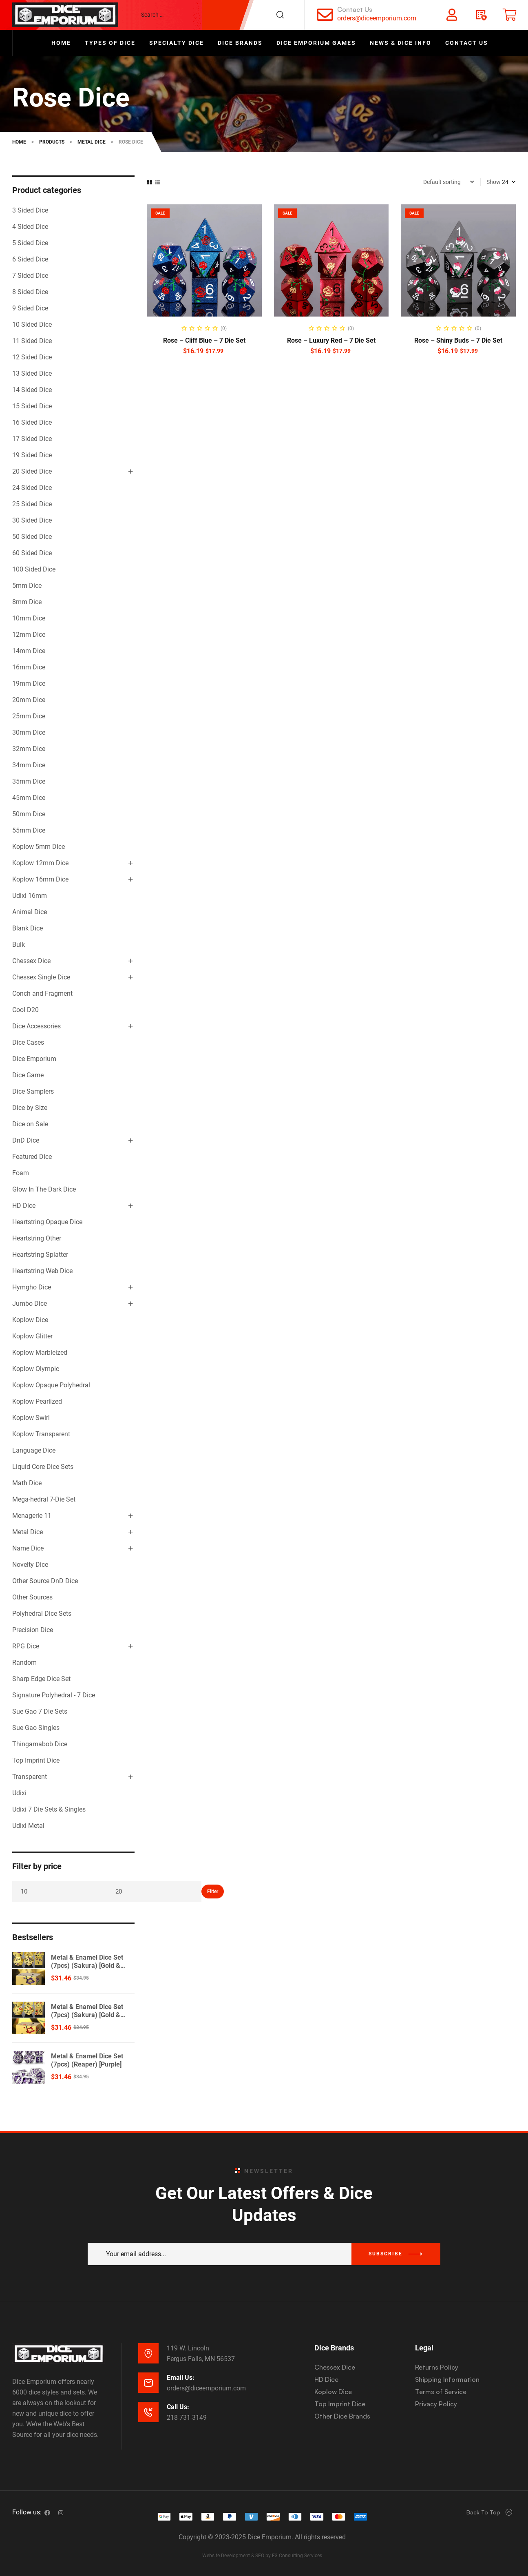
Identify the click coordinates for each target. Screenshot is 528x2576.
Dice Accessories (36, 1026)
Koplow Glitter (32, 1336)
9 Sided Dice (30, 308)
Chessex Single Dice (41, 977)
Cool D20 (25, 1010)
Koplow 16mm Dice (40, 879)
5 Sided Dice (30, 243)
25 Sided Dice (32, 504)
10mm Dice (28, 618)
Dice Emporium (34, 1059)
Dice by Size (29, 1108)
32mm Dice (28, 749)
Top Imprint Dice (36, 1760)
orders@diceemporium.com (376, 18)
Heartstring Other (36, 1238)
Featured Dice (32, 1157)
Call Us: (178, 2407)
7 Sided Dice (30, 275)
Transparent (29, 1777)
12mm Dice (28, 634)
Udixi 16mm (29, 895)
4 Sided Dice (30, 226)
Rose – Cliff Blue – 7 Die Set (204, 340)
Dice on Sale (30, 1124)
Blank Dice (27, 928)
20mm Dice (28, 700)
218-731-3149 (187, 2417)
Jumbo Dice (29, 1303)
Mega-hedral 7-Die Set (43, 1499)
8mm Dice (27, 602)
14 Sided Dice (32, 390)
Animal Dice (29, 912)
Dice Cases (28, 1042)
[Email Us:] (148, 2382)
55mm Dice (28, 830)
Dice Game (28, 1075)
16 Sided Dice (32, 422)
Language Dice (33, 1450)
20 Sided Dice (32, 471)
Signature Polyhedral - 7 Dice (53, 1695)
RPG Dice (25, 1646)
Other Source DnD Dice (45, 1581)
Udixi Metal (28, 1826)
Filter (212, 1891)
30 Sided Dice (32, 520)
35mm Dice (28, 781)
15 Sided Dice (32, 406)
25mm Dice (28, 716)
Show (493, 182)
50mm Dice (28, 814)
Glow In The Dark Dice (44, 1189)
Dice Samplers (33, 1091)
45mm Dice (28, 798)
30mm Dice (28, 732)
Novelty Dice (30, 1564)
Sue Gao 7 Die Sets (39, 1711)
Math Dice (27, 1483)
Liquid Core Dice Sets (42, 1467)
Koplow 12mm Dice (40, 863)
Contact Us (354, 9)
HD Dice (23, 1205)
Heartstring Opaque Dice (47, 1222)
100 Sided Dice (33, 569)
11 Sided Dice (32, 341)
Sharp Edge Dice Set (41, 1679)
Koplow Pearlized (37, 1401)
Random (24, 1662)
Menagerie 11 (31, 1515)
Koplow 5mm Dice (38, 847)
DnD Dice (25, 1140)
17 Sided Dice (32, 439)
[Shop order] (448, 181)
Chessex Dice (31, 961)
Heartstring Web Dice (42, 1271)
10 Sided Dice (32, 324)
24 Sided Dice (32, 488)
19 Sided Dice (32, 455)
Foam (20, 1173)
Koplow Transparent (41, 1434)
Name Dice (28, 1548)
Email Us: (180, 2377)
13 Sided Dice (32, 373)
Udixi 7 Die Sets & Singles (49, 1809)
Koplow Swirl (31, 1418)
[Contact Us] (325, 15)
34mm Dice (28, 765)
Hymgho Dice (31, 1287)
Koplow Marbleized (39, 1352)
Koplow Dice (30, 1320)
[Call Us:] (148, 2412)
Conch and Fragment (42, 993)
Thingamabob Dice (39, 1744)
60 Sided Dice (32, 553)
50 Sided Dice (32, 536)
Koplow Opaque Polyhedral (51, 1385)
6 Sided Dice (30, 259)
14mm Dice (28, 651)
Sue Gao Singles (36, 1728)
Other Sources (32, 1597)
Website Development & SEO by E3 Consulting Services (262, 2555)
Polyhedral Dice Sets (41, 1613)
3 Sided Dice (30, 210)
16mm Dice (28, 667)
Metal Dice (27, 1532)
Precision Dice (32, 1630)
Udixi (19, 1793)
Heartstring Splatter (40, 1254)
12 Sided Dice (32, 357)
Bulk (18, 944)
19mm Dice (28, 683)
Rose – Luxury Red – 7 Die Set (331, 340)
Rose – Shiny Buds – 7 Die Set (458, 340)
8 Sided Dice (30, 292)
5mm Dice (27, 585)
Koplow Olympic (35, 1369)
